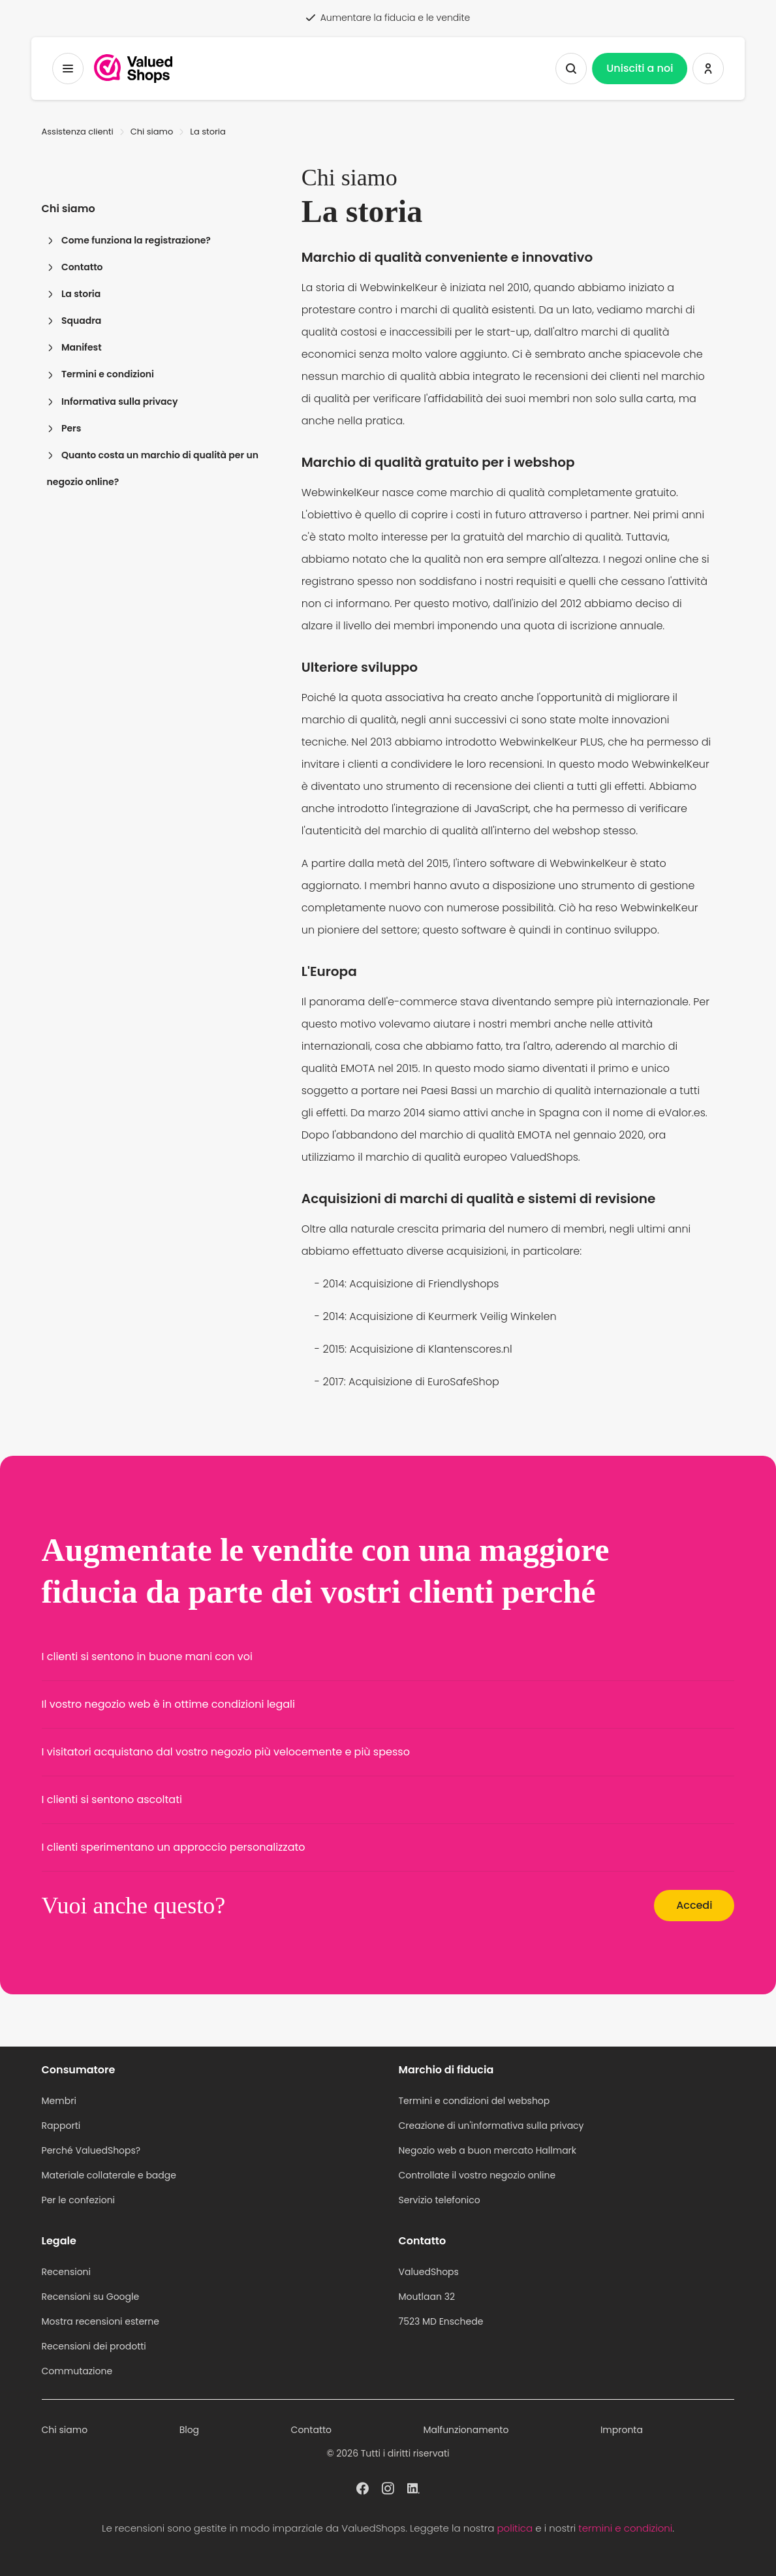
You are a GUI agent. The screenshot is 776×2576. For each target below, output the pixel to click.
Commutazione (77, 2371)
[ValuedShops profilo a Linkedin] (413, 2487)
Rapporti (61, 2125)
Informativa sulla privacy (112, 401)
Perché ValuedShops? (91, 2150)
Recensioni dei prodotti (94, 2346)
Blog (189, 2429)
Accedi (694, 1905)
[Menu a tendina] (68, 68)
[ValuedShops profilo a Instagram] (388, 2487)
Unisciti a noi (639, 68)
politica (515, 2528)
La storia (74, 293)
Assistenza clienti (78, 131)
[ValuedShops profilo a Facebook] (362, 2487)
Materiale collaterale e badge (109, 2175)
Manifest (74, 347)
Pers (64, 428)
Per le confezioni (79, 2200)
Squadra (74, 320)
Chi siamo (152, 131)
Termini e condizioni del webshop (474, 2100)
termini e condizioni (625, 2528)
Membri (59, 2100)
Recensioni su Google (91, 2296)
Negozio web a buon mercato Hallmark (488, 2150)
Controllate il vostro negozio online (477, 2175)
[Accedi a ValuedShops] (708, 68)
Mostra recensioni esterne (100, 2321)
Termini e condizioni (100, 374)
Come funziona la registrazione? (129, 240)
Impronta (621, 2429)
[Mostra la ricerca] (571, 68)
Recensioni (66, 2271)
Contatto (75, 267)
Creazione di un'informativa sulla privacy (491, 2125)
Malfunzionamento (466, 2429)
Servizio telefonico (439, 2200)
